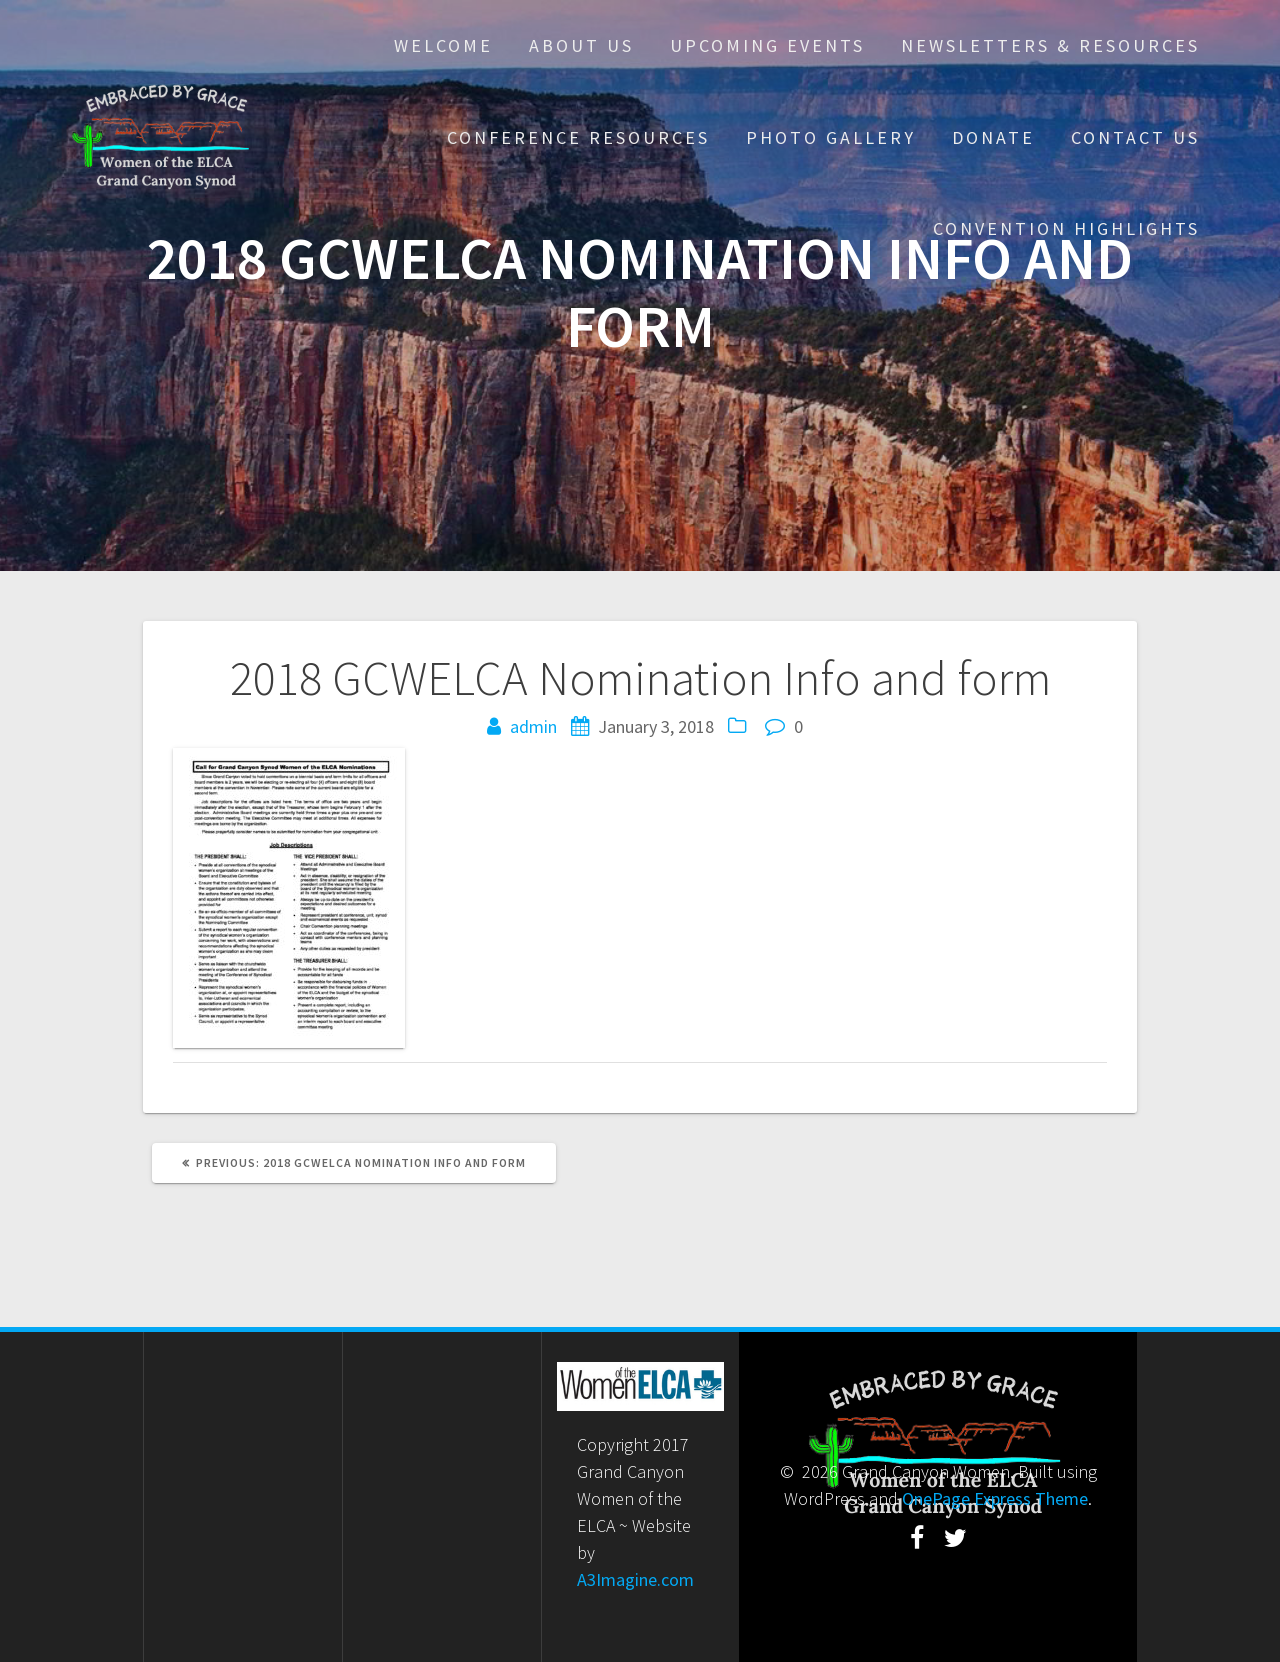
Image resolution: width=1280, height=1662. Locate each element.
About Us (581, 45)
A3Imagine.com (635, 1579)
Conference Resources (578, 137)
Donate (993, 137)
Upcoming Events (767, 45)
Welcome (443, 45)
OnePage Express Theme (995, 1498)
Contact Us (1135, 137)
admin (533, 726)
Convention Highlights (1066, 228)
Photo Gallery (831, 137)
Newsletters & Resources (1050, 45)
